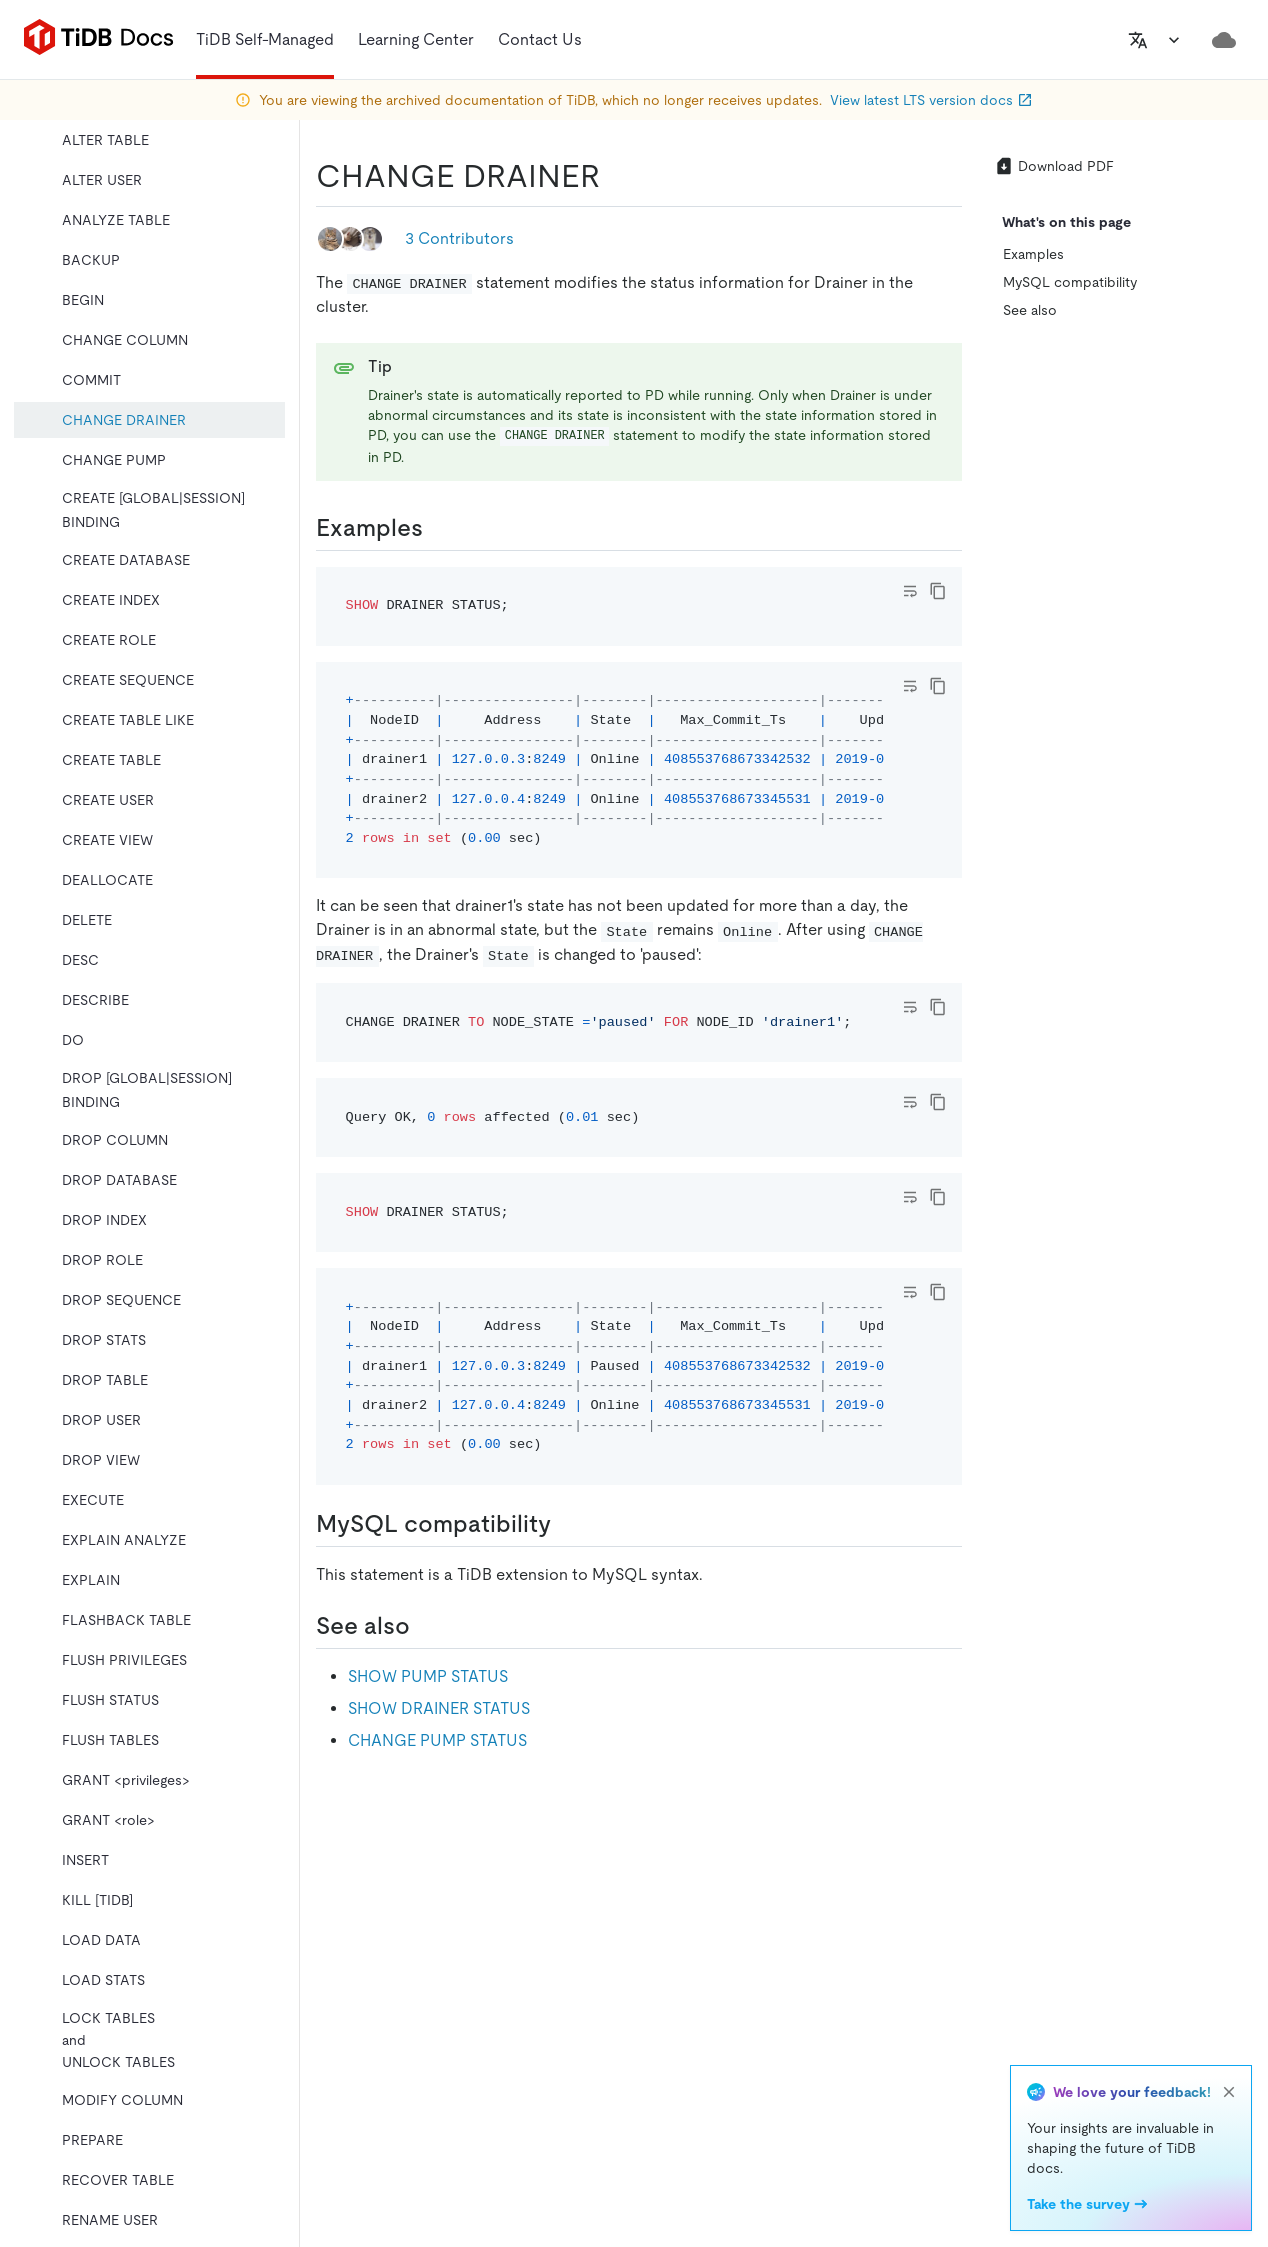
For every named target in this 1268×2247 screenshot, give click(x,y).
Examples (1033, 254)
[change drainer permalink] (616, 176)
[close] (1229, 2092)
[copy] (938, 591)
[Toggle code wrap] (910, 591)
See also (1030, 310)
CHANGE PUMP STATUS (437, 1740)
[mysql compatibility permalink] (567, 1524)
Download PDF (1054, 166)
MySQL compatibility (1070, 282)
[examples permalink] (439, 528)
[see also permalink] (426, 1626)
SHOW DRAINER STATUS (439, 1708)
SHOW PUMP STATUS (428, 1676)
